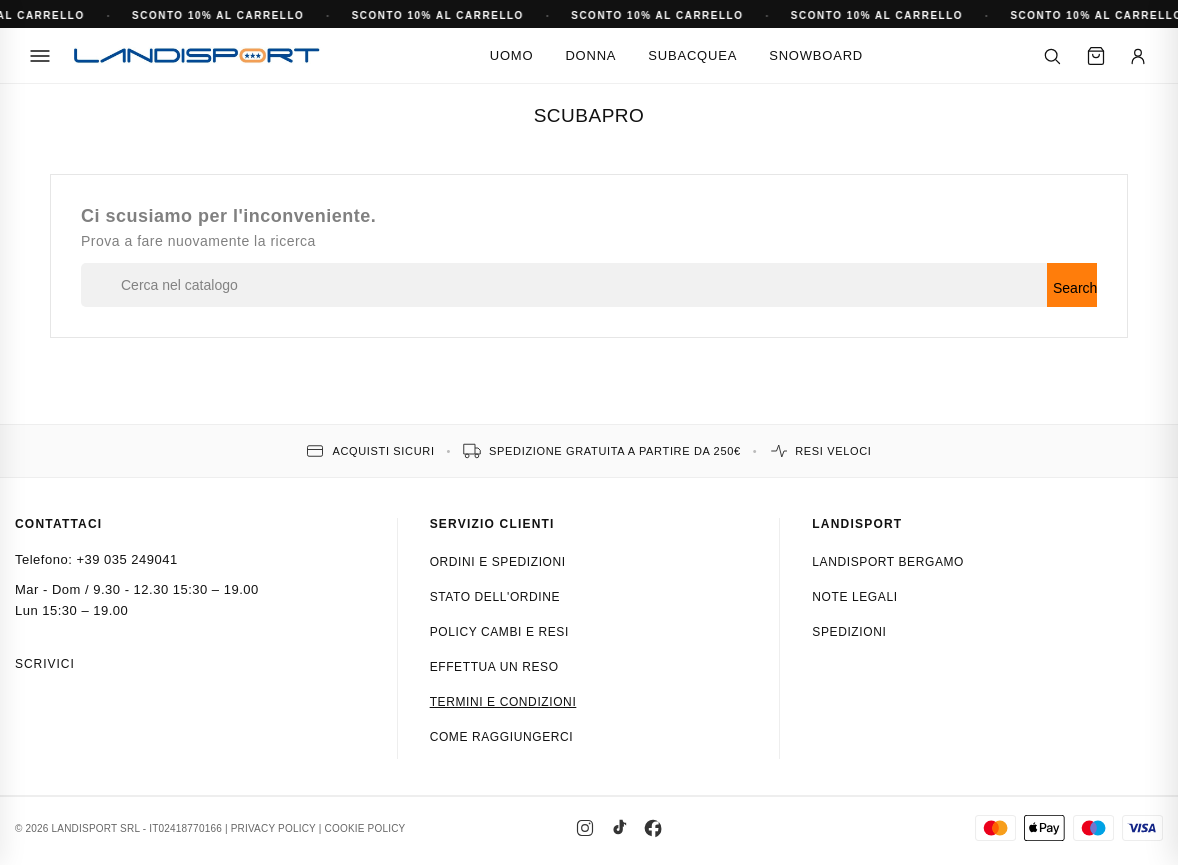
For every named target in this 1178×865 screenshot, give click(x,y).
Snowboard (816, 55)
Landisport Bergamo (888, 562)
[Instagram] (585, 828)
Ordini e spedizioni (498, 562)
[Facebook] (653, 828)
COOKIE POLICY (365, 828)
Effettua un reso (494, 667)
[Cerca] (1052, 56)
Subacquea (692, 55)
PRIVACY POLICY (273, 828)
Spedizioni (849, 632)
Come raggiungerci (502, 737)
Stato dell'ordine (495, 597)
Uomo (512, 55)
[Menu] (40, 56)
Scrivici (45, 664)
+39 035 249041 (126, 559)
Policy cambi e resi (499, 632)
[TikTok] (619, 828)
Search (1075, 288)
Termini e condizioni (503, 702)
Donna (590, 55)
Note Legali (854, 597)
